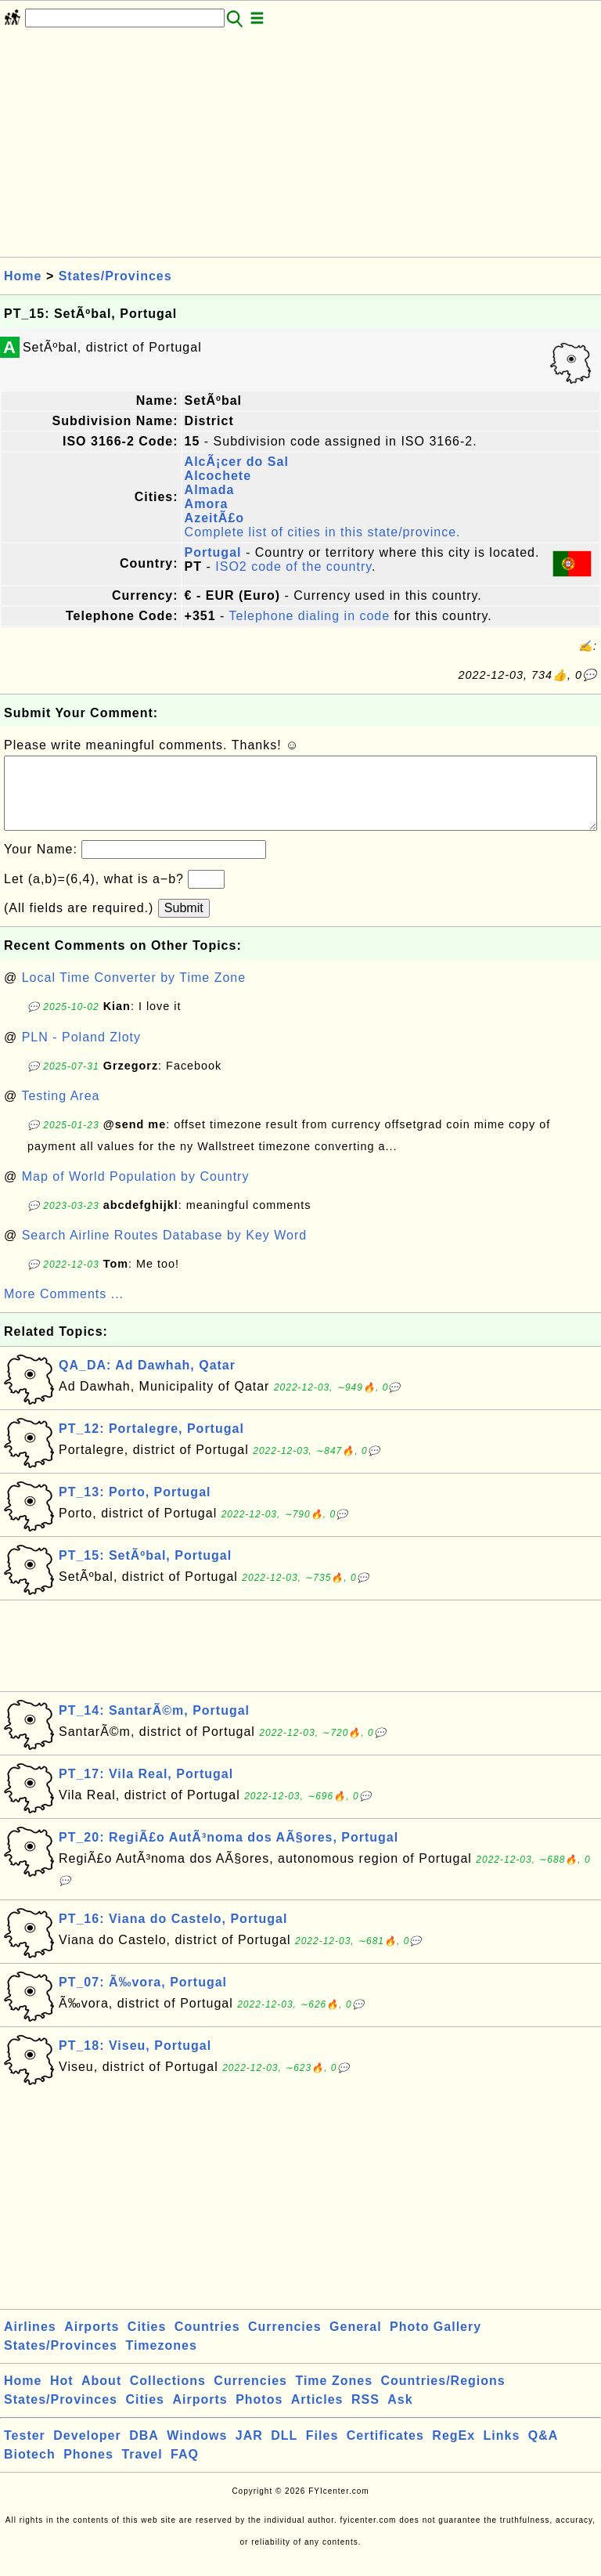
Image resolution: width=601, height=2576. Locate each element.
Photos (259, 2415)
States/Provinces (115, 276)
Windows (197, 2451)
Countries (207, 2342)
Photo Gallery (435, 2342)
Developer (87, 2451)
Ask (399, 2415)
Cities (147, 2342)
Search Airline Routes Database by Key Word (165, 1250)
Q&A (543, 2451)
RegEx (453, 2451)
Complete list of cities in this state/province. (323, 532)
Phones (88, 2470)
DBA (144, 2451)
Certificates (385, 2451)
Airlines (30, 2342)
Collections (168, 2396)
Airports (91, 2342)
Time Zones (333, 2396)
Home (22, 276)
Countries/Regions (442, 2396)
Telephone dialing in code (309, 615)
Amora (207, 504)
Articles (317, 2415)
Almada (210, 489)
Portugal (213, 552)
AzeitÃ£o (214, 518)
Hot (62, 2396)
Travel (141, 2470)
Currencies (285, 2342)
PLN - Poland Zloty (81, 1052)
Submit (183, 923)
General (355, 2342)
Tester (24, 2451)
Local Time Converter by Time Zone (134, 993)
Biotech (30, 2470)
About (101, 2396)
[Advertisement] (300, 147)
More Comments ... (64, 1309)
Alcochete (218, 475)
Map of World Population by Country (136, 1192)
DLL (284, 2451)
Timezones (160, 2361)
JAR (249, 2451)
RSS (365, 2415)
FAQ (185, 2470)
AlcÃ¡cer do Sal (237, 461)
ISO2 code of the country (293, 566)
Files (322, 2451)
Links (502, 2451)
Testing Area (60, 1111)
